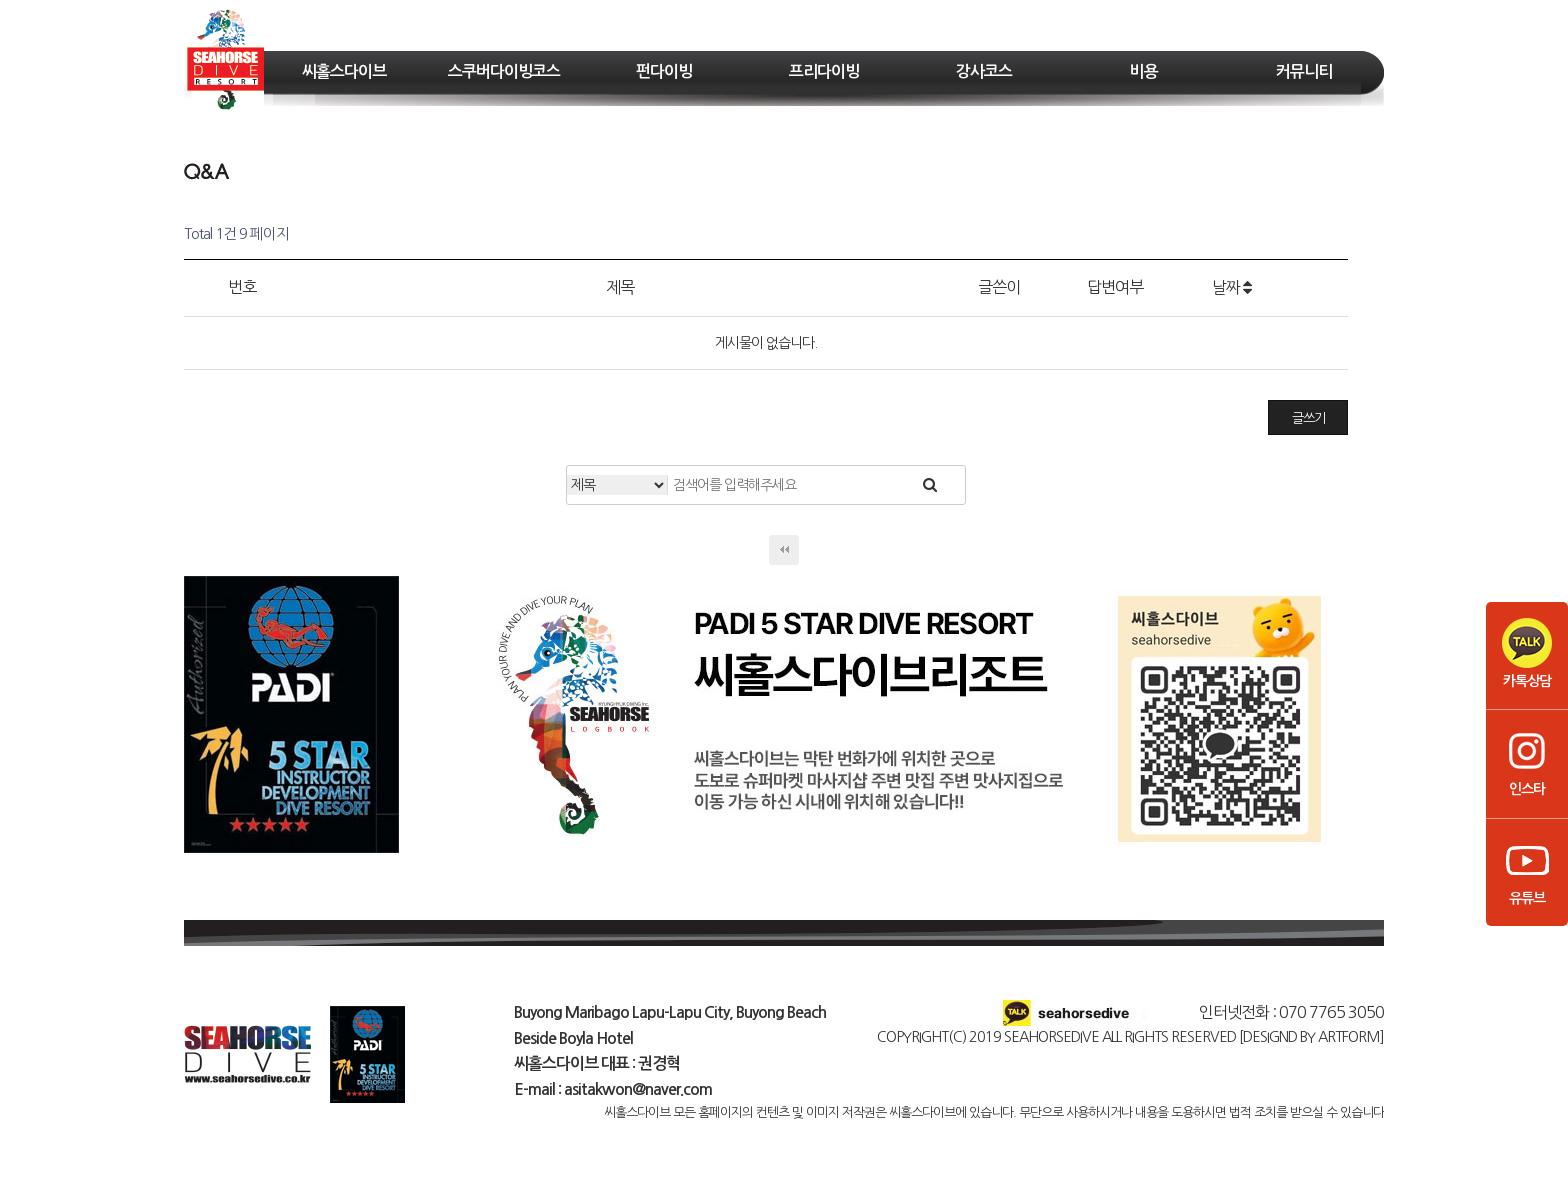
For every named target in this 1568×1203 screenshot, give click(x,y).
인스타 (1527, 761)
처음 (784, 550)
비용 (1144, 71)
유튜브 (1527, 870)
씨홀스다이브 (344, 71)
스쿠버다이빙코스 (504, 71)
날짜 (1231, 287)
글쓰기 (1308, 418)
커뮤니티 (1304, 71)
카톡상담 (1527, 653)
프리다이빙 (824, 71)
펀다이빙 (664, 71)
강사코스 (984, 71)
